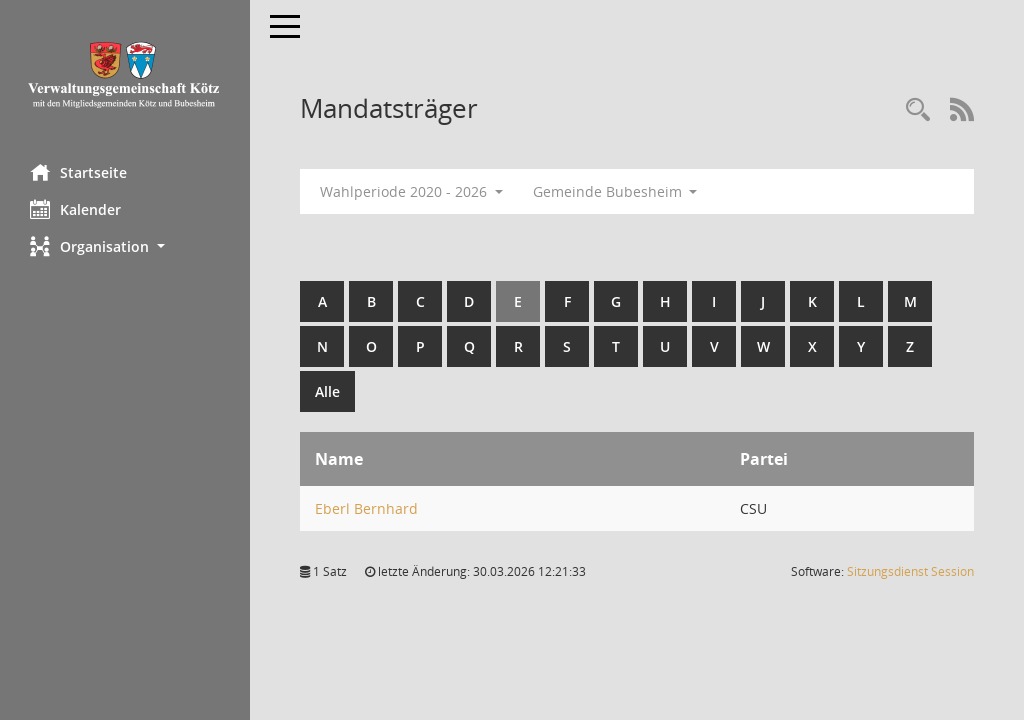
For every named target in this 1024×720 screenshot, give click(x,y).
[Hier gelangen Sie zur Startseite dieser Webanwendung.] (125, 74)
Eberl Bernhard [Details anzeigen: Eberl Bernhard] (366, 508)
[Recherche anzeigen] (918, 110)
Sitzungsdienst (910, 571)
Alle (327, 391)
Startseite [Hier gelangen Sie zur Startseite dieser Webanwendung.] (78, 172)
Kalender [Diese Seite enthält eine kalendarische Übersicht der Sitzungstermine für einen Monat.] (75, 209)
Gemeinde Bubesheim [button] (615, 191)
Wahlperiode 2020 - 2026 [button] (411, 191)
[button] (125, 246)
